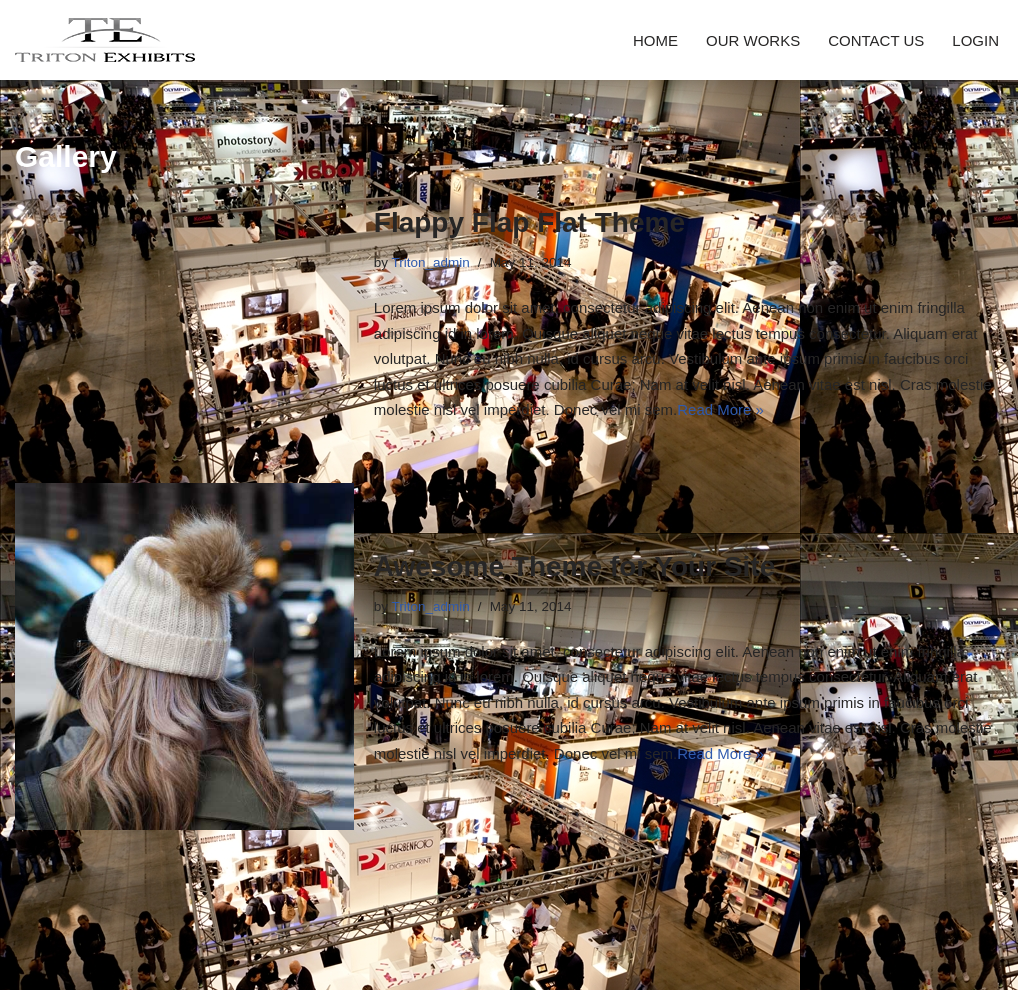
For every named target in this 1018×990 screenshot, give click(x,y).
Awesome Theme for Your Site (574, 566)
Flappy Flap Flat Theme (529, 222)
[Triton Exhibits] (105, 40)
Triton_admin (431, 262)
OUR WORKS (753, 40)
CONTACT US (876, 40)
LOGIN (975, 40)
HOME (655, 40)
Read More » (720, 409)
